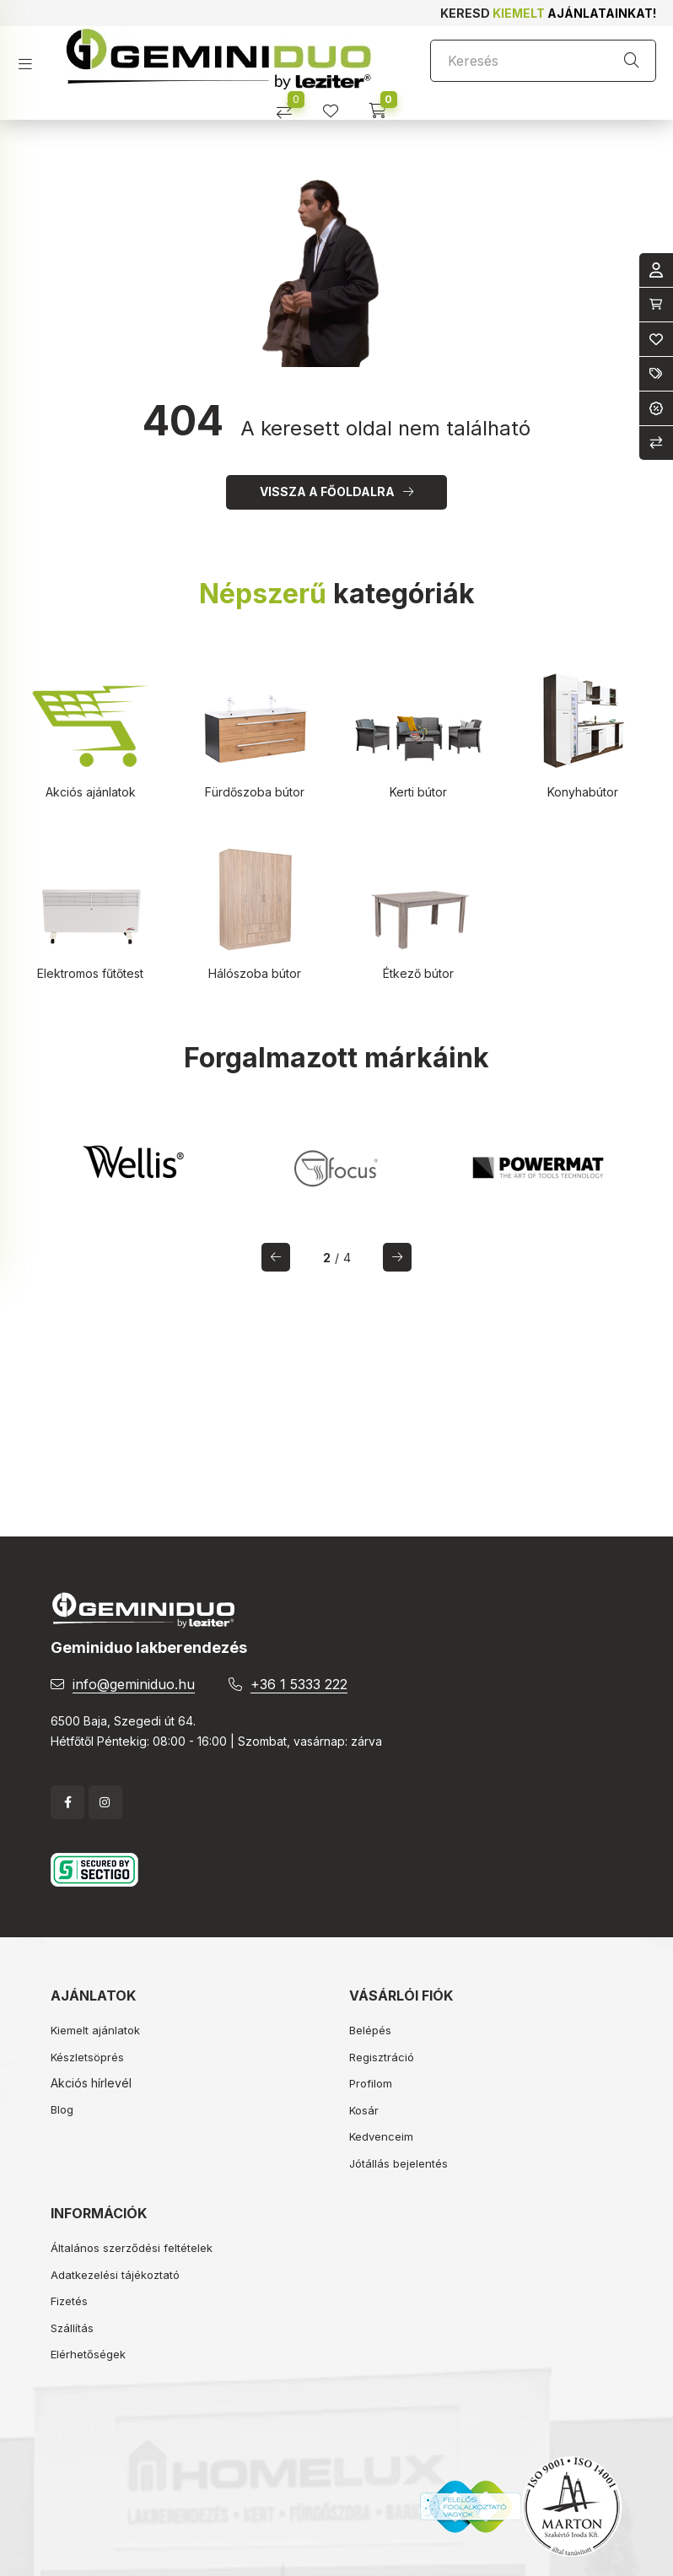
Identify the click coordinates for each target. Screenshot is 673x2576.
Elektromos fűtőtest (90, 973)
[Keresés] (543, 61)
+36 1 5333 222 (298, 1684)
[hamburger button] (31, 58)
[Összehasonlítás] (290, 105)
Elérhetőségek (88, 2354)
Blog (62, 2109)
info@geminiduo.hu (134, 1684)
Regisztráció (381, 2057)
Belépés (370, 2030)
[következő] (397, 1257)
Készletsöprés (87, 2057)
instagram (105, 1802)
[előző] (275, 1257)
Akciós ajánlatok (91, 792)
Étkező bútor (418, 973)
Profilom (370, 2083)
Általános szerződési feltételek (132, 2248)
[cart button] (383, 105)
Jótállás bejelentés (398, 2163)
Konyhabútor (582, 792)
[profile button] (337, 105)
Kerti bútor (418, 792)
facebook (67, 1802)
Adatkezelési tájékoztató (115, 2275)
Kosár (364, 2110)
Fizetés (69, 2301)
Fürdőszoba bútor (254, 792)
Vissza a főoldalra (327, 491)
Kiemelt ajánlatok (95, 2030)
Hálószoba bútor (254, 973)
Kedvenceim (381, 2136)
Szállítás (72, 2328)
